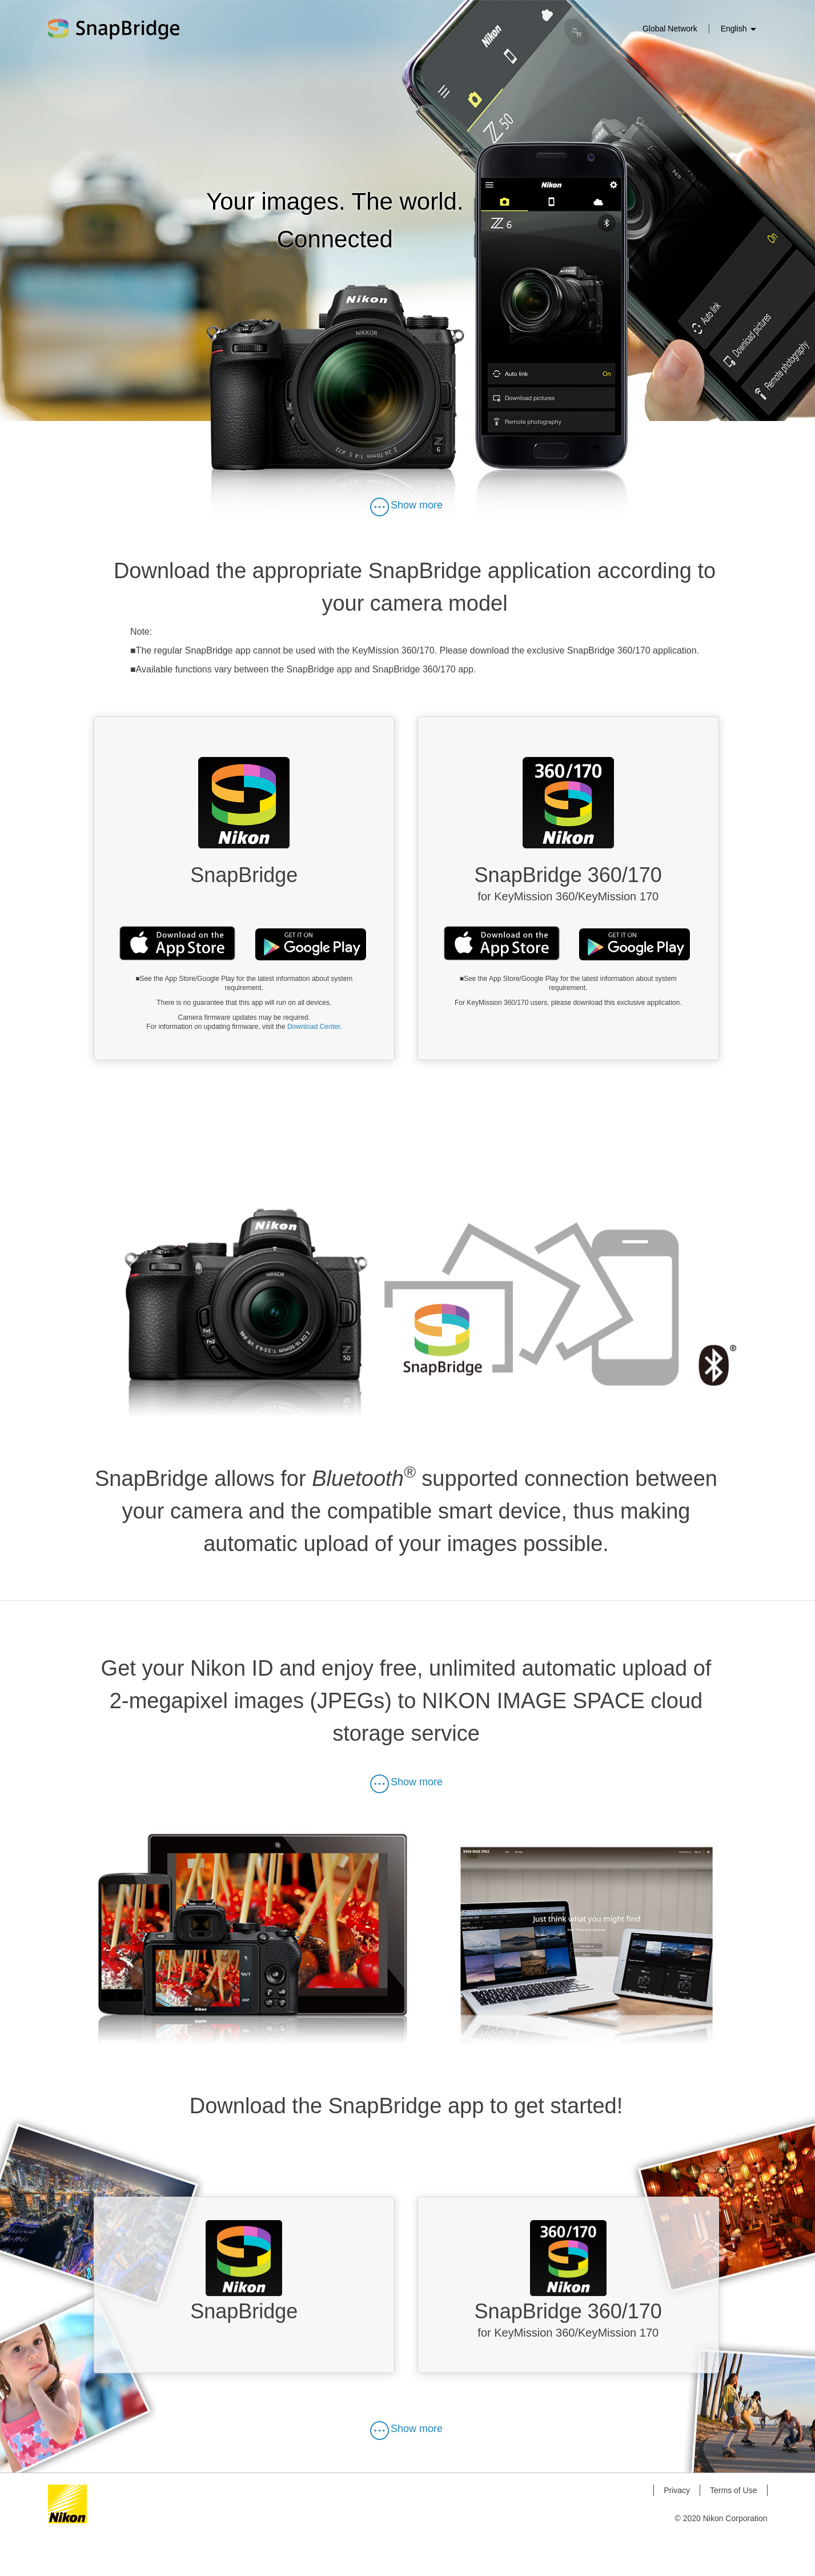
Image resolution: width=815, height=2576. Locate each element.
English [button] (738, 28)
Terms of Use (733, 2530)
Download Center (313, 1028)
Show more (405, 506)
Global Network (670, 28)
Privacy (677, 2530)
